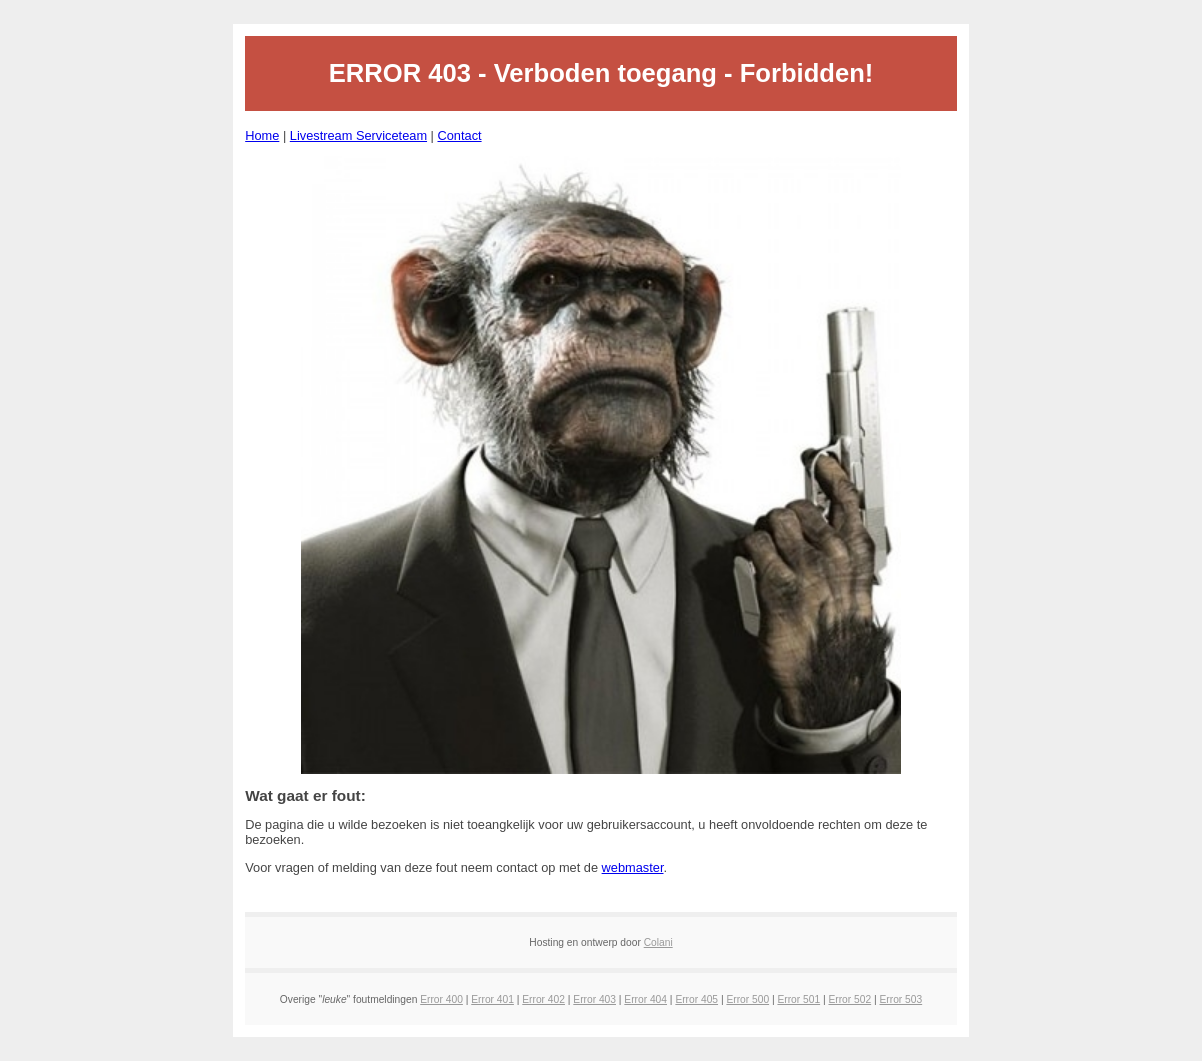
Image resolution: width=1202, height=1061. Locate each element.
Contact (459, 135)
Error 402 (543, 999)
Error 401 (492, 999)
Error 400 (441, 999)
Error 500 (747, 999)
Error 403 (594, 999)
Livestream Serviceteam (358, 135)
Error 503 (901, 999)
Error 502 (849, 999)
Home (262, 135)
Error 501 (798, 999)
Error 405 (696, 999)
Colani (658, 942)
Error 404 (645, 999)
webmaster (633, 867)
